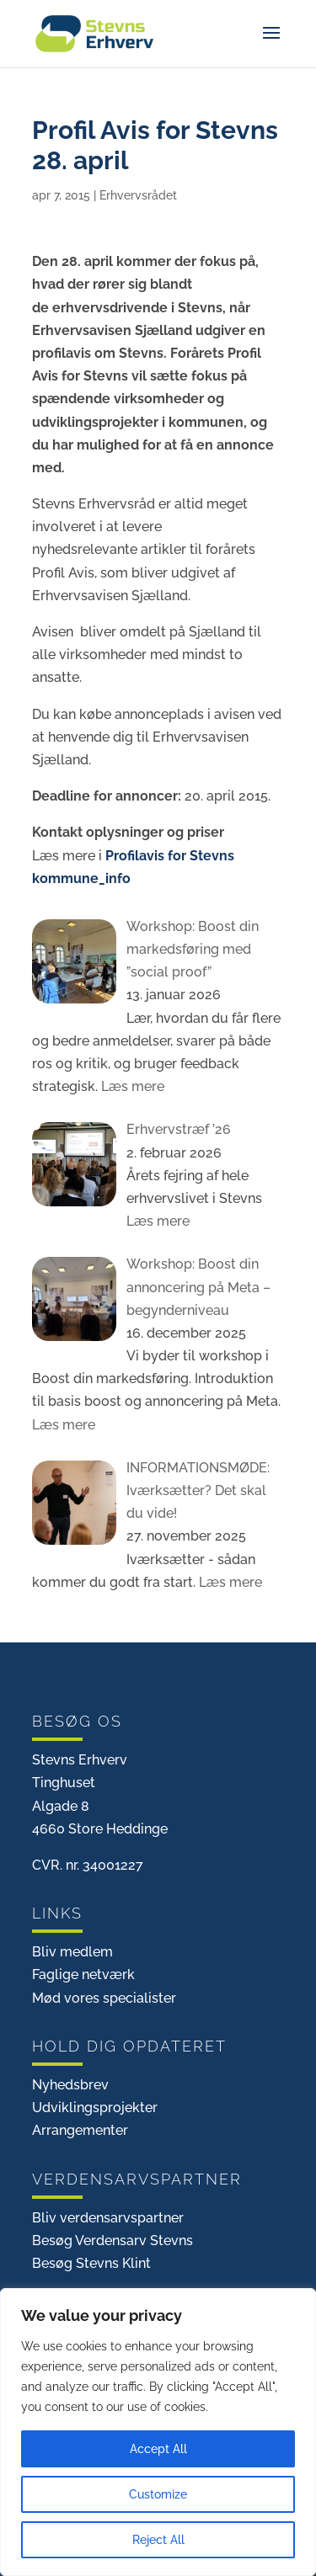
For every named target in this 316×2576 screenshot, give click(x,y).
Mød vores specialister (104, 1998)
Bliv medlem (72, 1952)
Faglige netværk (83, 1975)
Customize (158, 2494)
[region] (158, 2432)
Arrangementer (80, 2130)
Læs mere (131, 1086)
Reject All (158, 2540)
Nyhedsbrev (70, 2085)
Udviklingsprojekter (95, 2108)
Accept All (158, 2449)
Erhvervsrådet (138, 195)
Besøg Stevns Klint (91, 2263)
